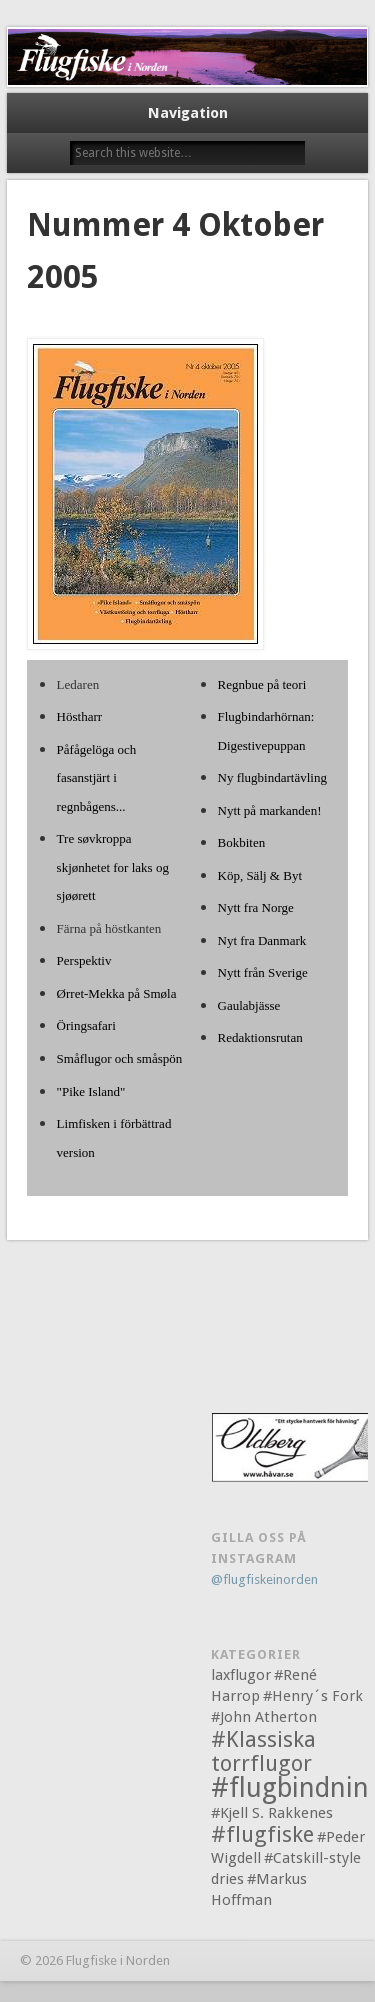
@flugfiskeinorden (264, 1579)
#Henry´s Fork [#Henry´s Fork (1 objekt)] (313, 1696)
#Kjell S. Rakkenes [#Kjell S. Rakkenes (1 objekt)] (272, 1813)
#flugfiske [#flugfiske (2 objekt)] (262, 1834)
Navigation (188, 113)
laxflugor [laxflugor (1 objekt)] (241, 1675)
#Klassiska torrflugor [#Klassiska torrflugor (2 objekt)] (263, 1751)
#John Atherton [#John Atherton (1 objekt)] (264, 1717)
